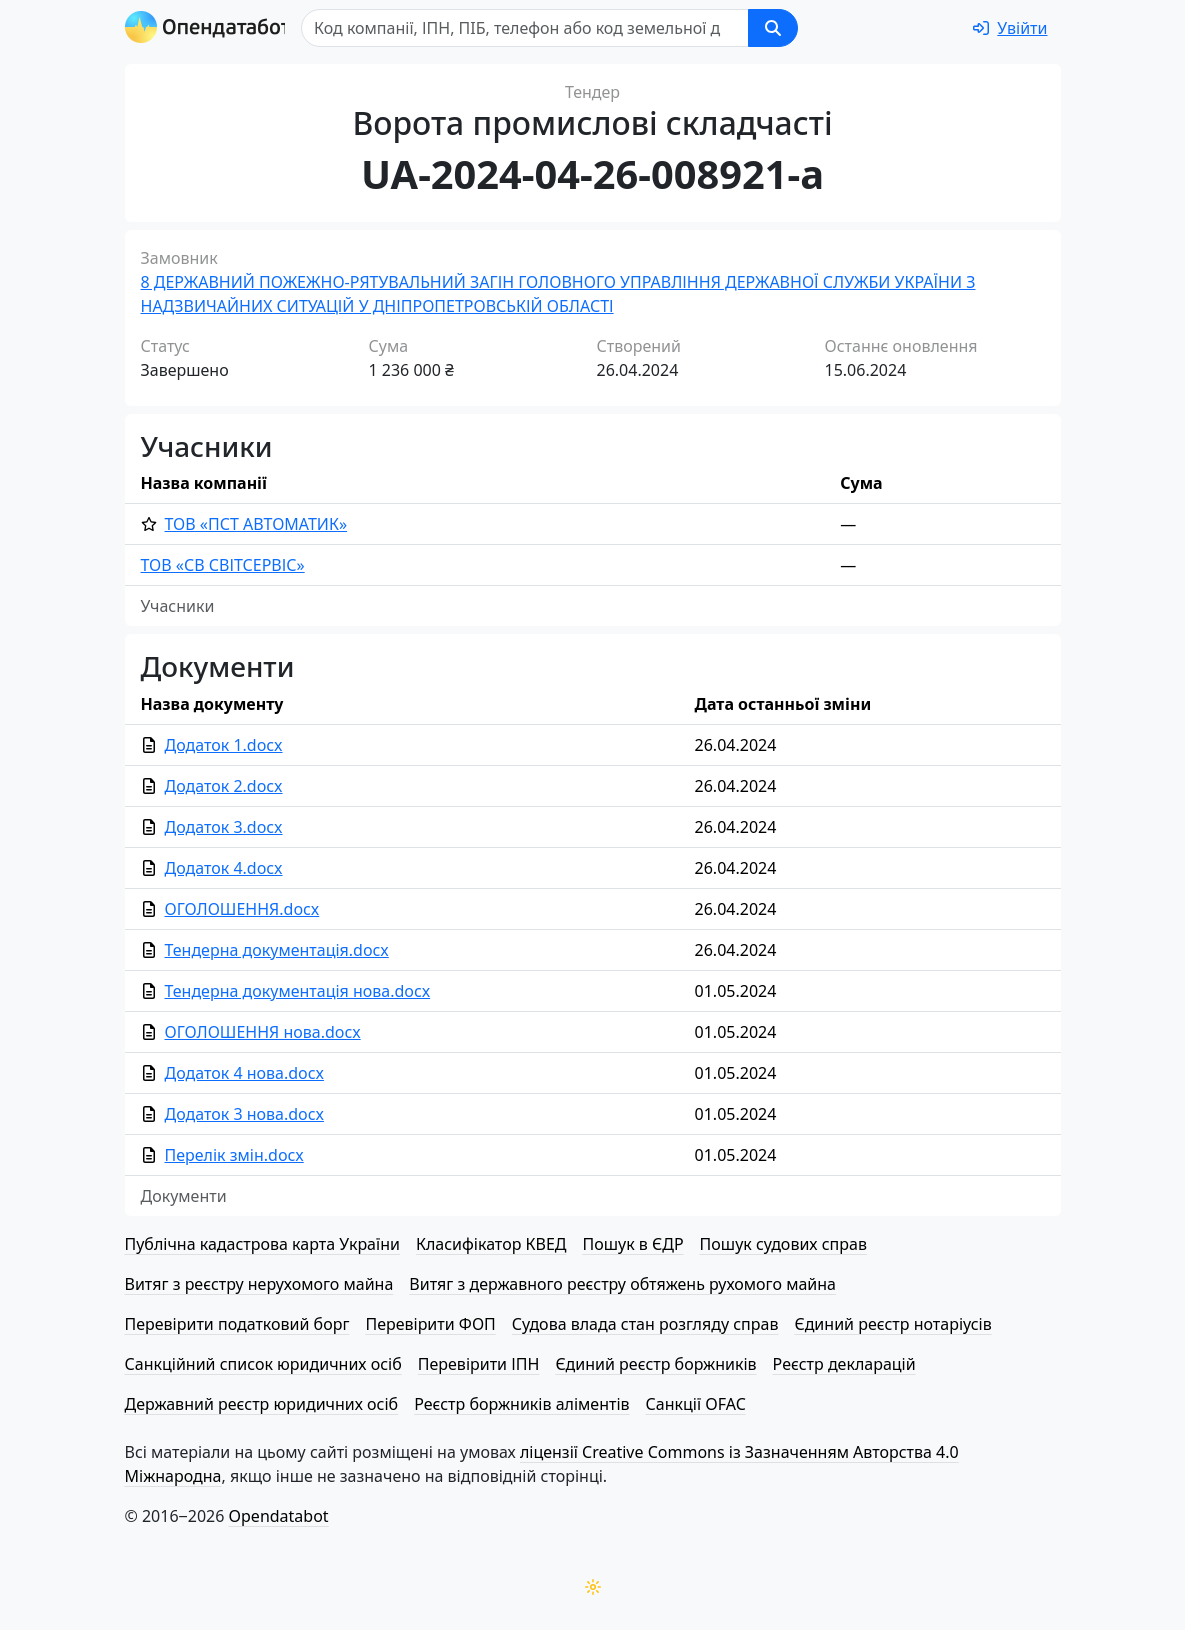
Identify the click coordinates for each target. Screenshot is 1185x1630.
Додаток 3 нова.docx (244, 1114)
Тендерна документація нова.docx (298, 991)
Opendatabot (279, 1516)
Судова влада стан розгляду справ (645, 1324)
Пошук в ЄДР (633, 1244)
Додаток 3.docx (224, 827)
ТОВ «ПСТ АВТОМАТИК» (256, 524)
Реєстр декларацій (844, 1364)
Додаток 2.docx (224, 786)
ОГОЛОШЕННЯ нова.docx (263, 1032)
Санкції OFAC (696, 1404)
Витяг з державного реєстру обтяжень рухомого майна (622, 1284)
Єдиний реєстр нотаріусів (892, 1324)
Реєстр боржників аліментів (521, 1404)
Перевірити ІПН (479, 1364)
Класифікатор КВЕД (491, 1244)
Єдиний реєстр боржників (655, 1364)
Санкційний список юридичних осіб (263, 1364)
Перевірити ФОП (430, 1324)
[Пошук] (531, 28)
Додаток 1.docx (224, 745)
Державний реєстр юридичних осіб (262, 1404)
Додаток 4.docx (224, 868)
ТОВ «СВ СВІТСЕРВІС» (223, 565)
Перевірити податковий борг (237, 1324)
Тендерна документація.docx (277, 950)
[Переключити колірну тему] (593, 1587)
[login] (1010, 28)
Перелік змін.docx (234, 1155)
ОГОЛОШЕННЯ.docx (242, 909)
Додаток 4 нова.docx (244, 1073)
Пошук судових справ (783, 1244)
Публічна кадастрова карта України (262, 1244)
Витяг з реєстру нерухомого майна (259, 1284)
